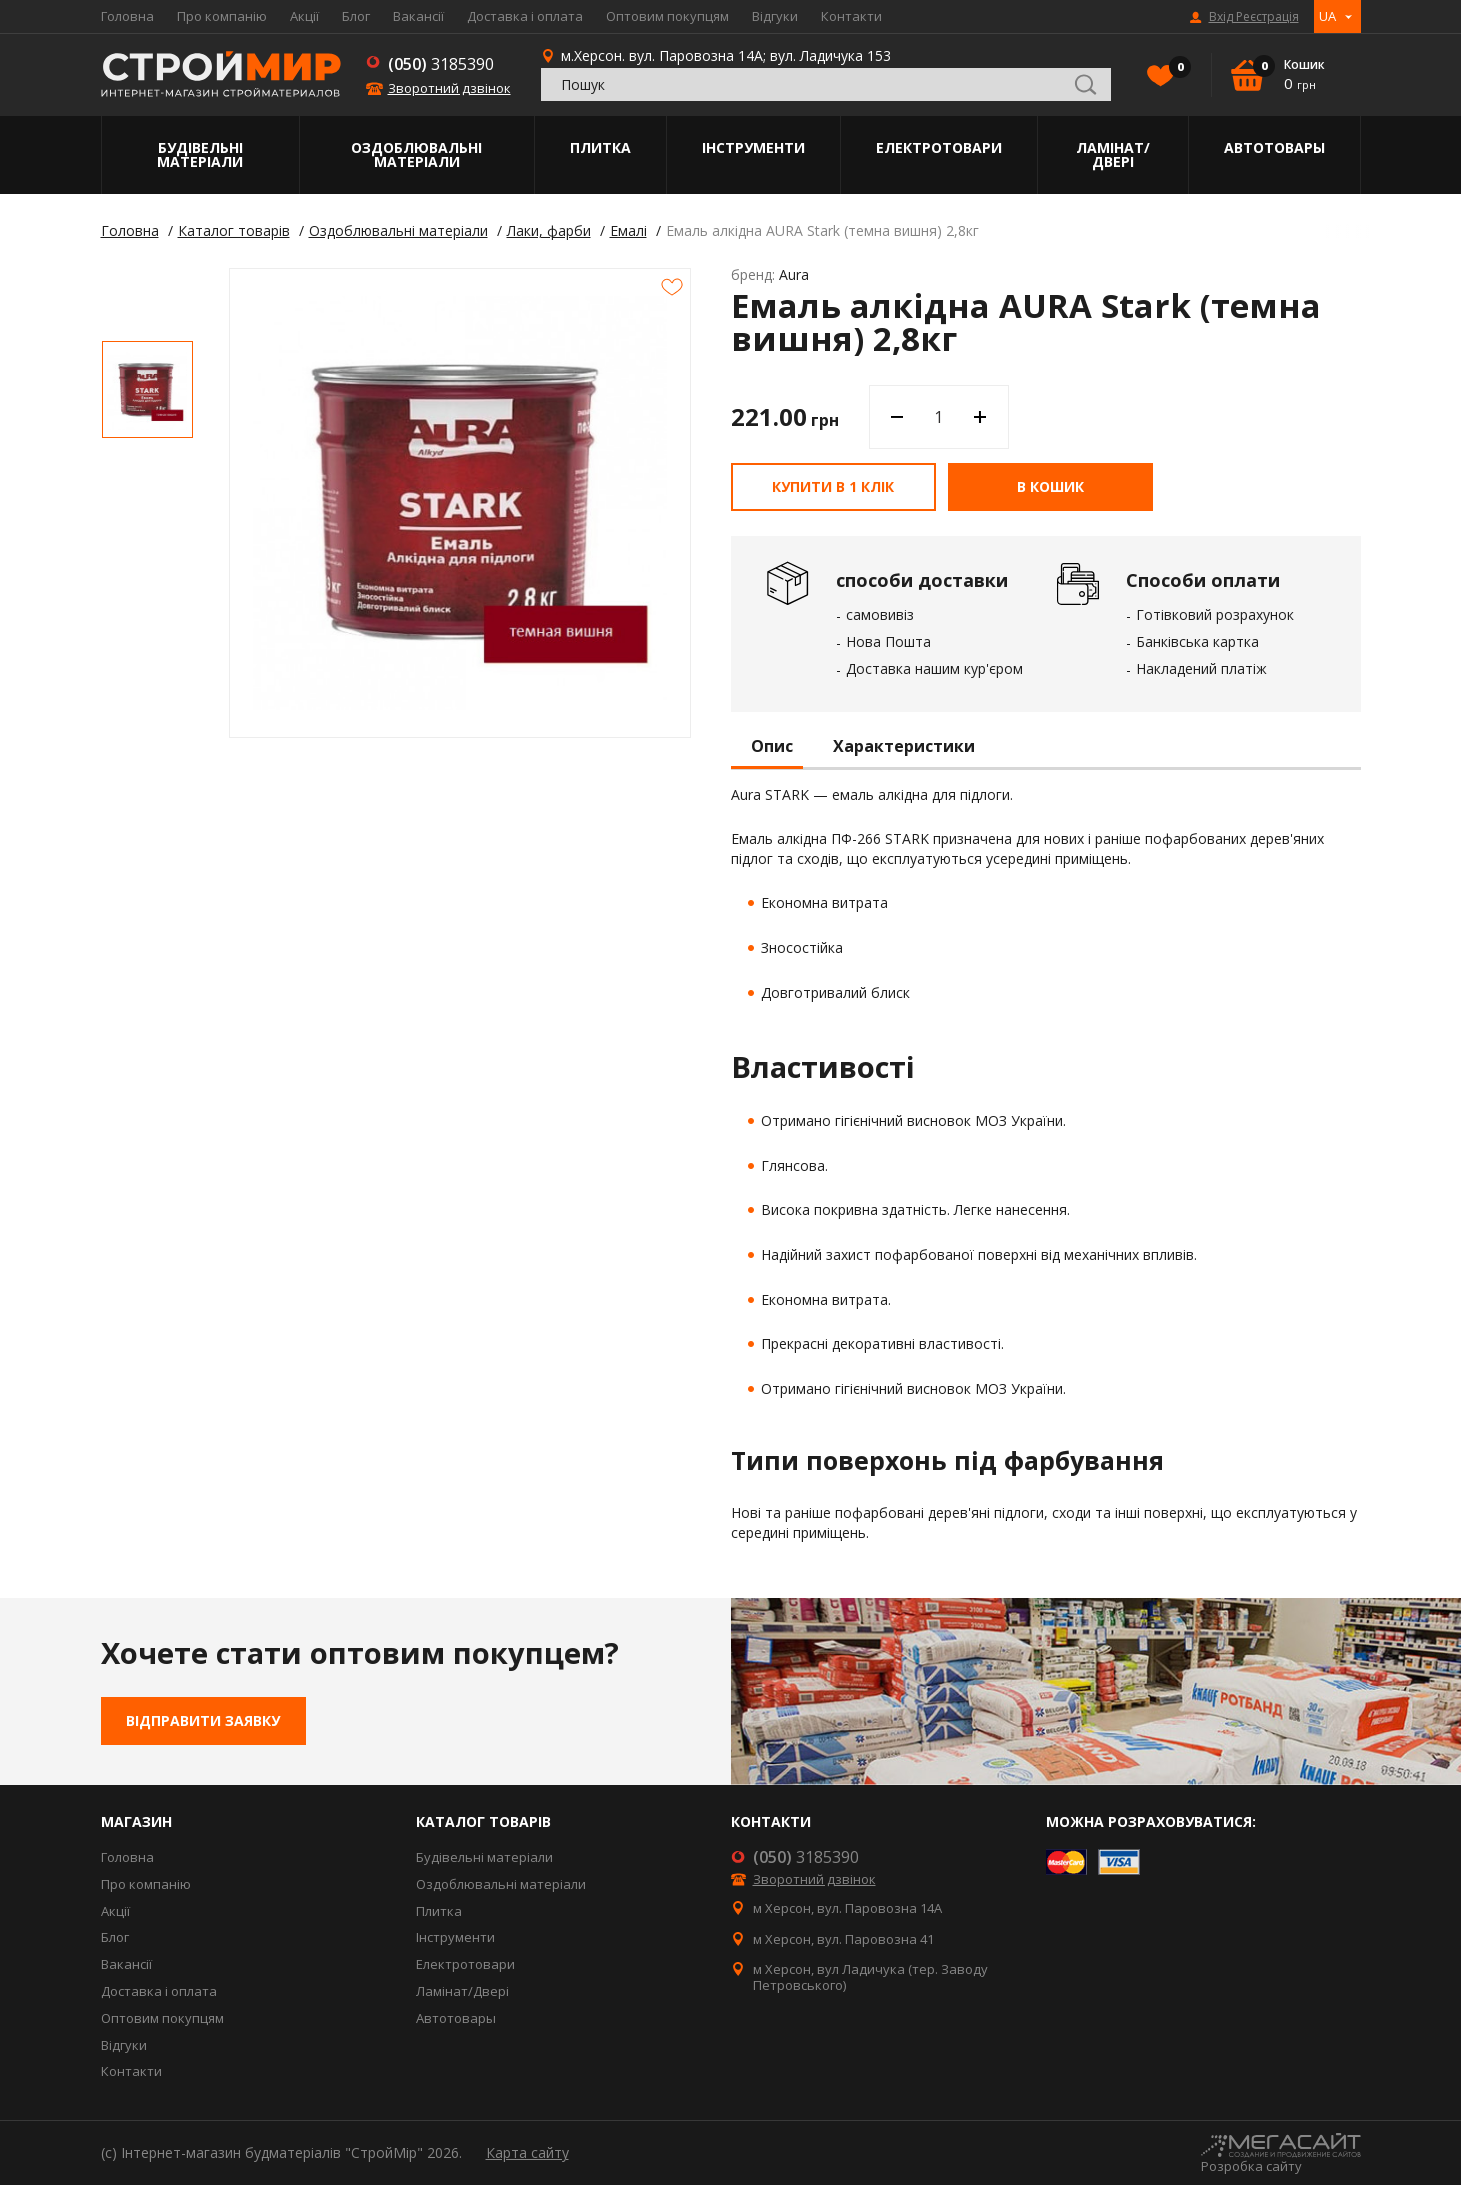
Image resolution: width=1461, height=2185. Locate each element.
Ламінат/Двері (1113, 154)
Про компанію (222, 16)
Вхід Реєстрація (1254, 17)
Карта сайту (527, 2152)
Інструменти (753, 147)
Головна (127, 16)
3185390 (441, 64)
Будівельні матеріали (200, 154)
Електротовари (939, 147)
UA (1327, 16)
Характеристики (904, 747)
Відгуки (775, 16)
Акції (304, 16)
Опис (772, 747)
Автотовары (1274, 147)
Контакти (851, 16)
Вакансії (418, 16)
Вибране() (1175, 69)
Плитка (600, 147)
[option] (147, 389)
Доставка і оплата (525, 16)
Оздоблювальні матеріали (416, 154)
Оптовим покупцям (667, 16)
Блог (356, 16)
